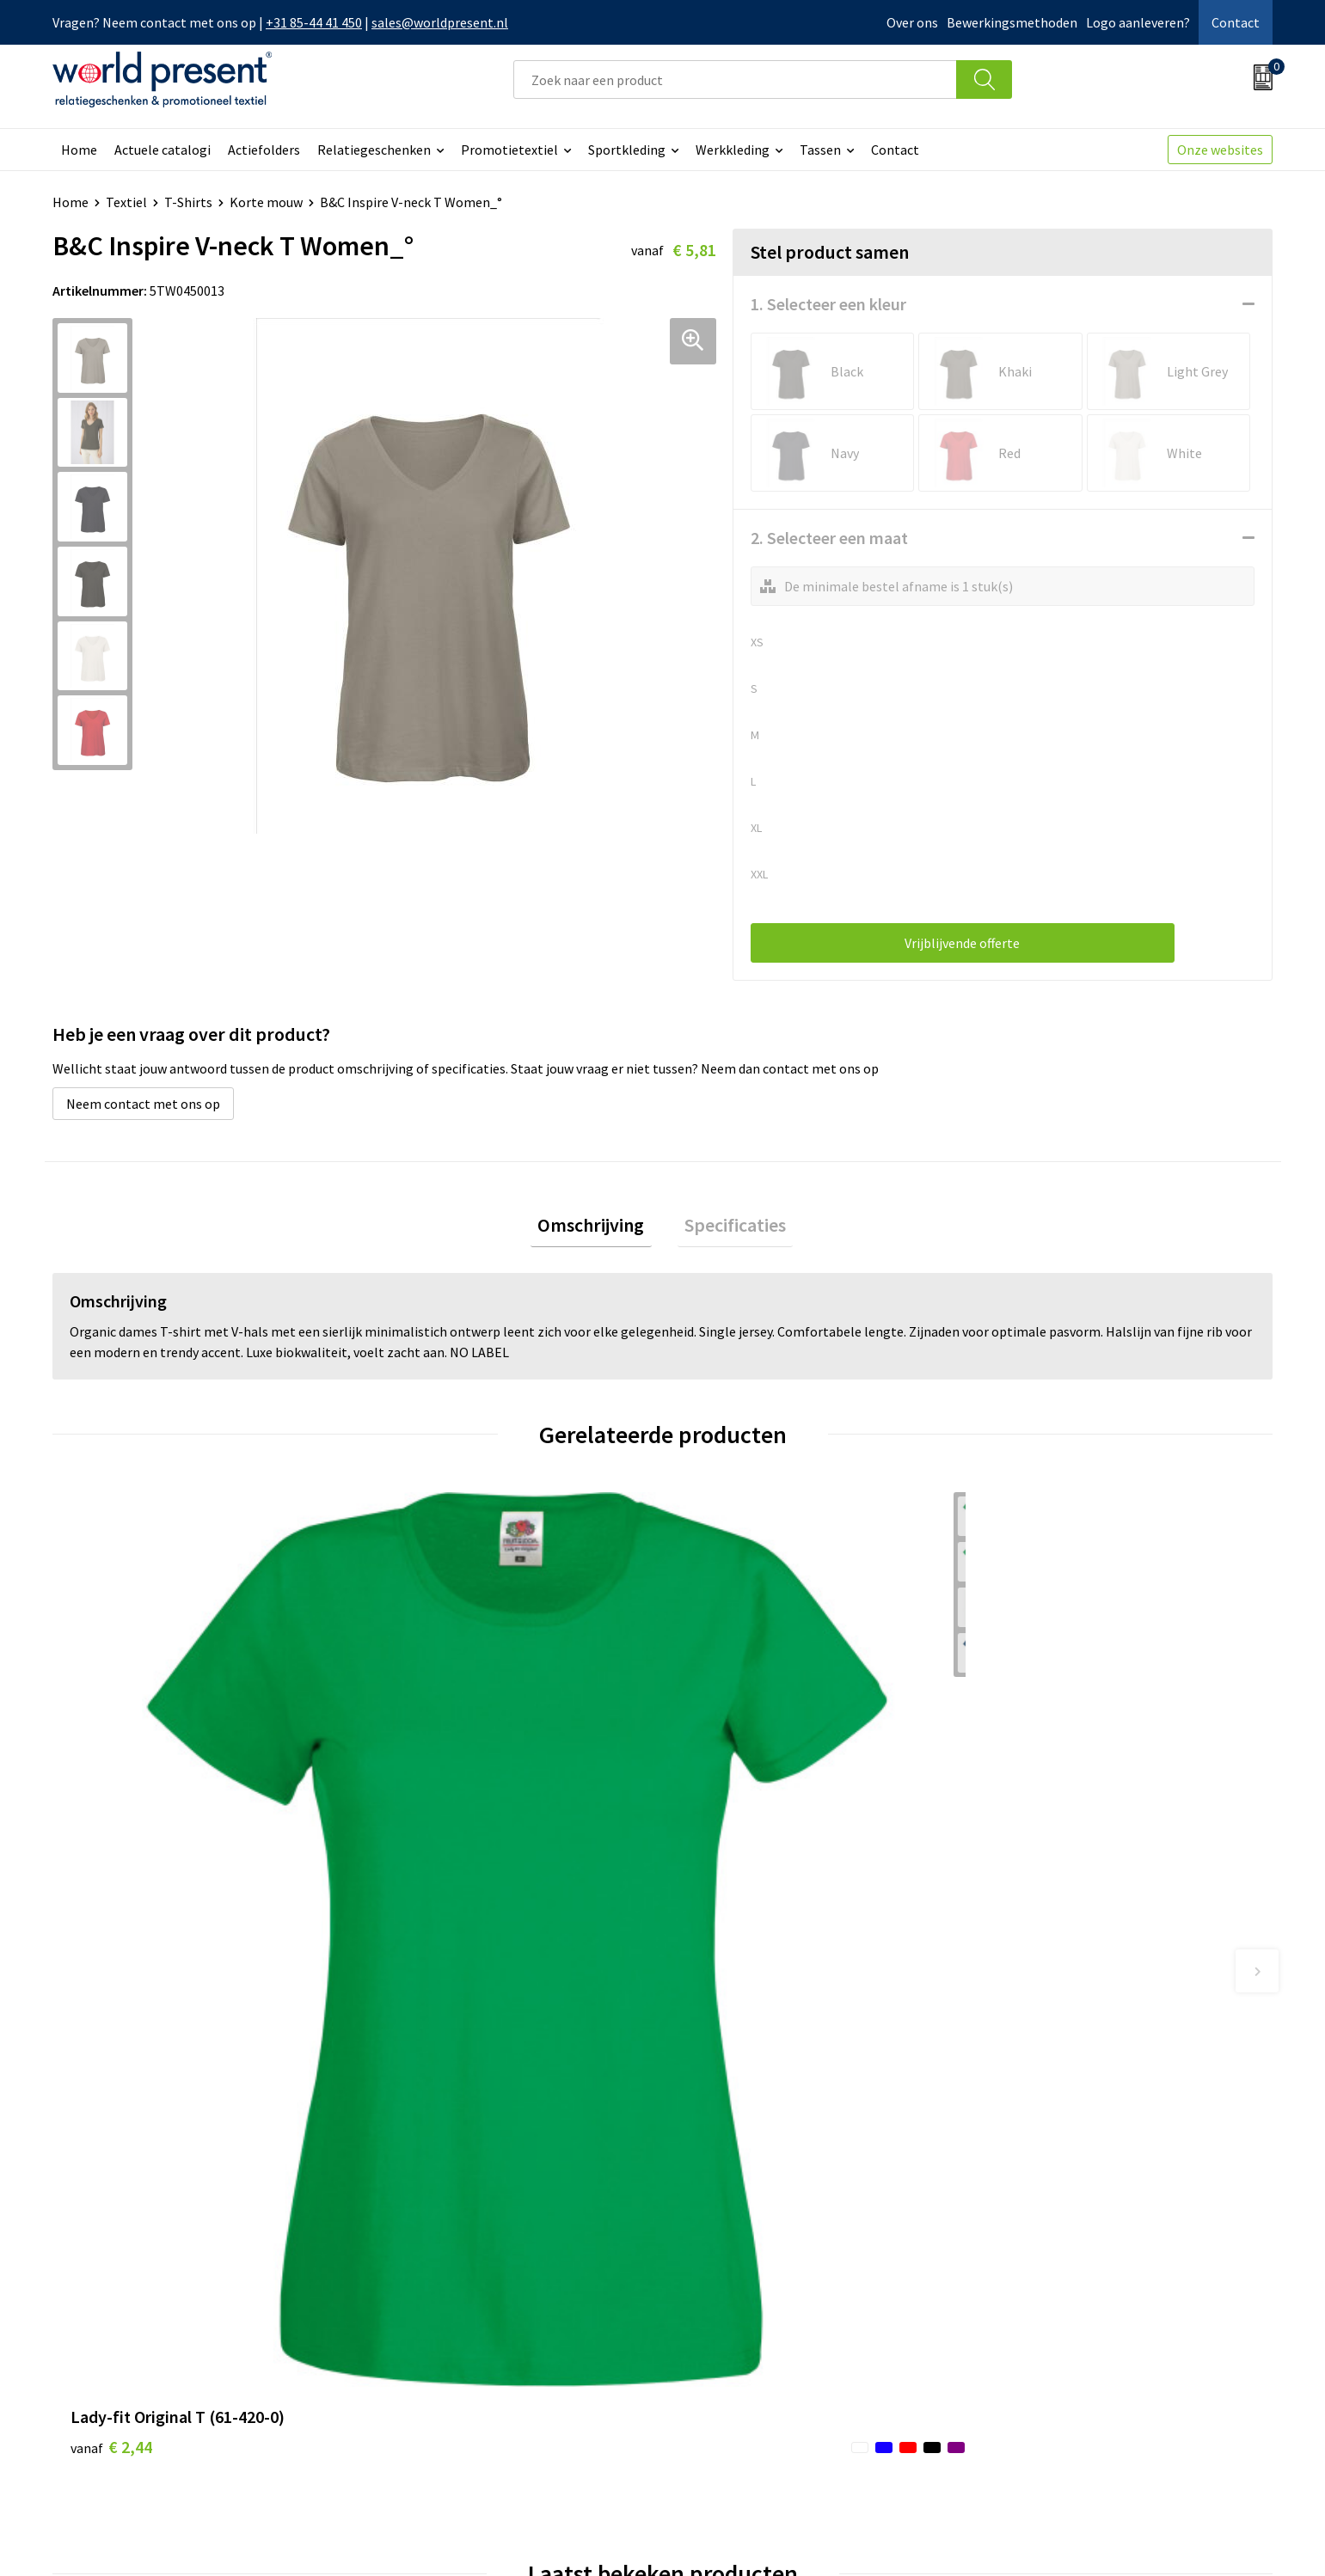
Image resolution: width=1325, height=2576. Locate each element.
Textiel (126, 202)
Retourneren (721, 2318)
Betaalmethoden (734, 2291)
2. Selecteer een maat (829, 537)
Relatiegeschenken (374, 149)
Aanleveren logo (429, 2396)
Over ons (912, 22)
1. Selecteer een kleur (828, 304)
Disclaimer (1233, 2538)
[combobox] (735, 79)
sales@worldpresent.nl (439, 22)
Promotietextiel (509, 149)
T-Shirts (188, 202)
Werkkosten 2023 (431, 2291)
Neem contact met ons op (143, 1103)
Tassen (820, 149)
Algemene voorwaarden (995, 2538)
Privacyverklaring (1134, 2538)
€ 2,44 (111, 1828)
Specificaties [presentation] (728, 1228)
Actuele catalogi (162, 149)
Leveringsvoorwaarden (447, 2344)
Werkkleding (733, 149)
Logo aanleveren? (1138, 22)
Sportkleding (627, 149)
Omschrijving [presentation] (598, 1228)
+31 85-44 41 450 (314, 22)
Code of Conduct (429, 2318)
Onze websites (1220, 149)
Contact (1236, 22)
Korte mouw (266, 202)
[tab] (598, 1228)
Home (79, 149)
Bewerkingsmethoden (1012, 22)
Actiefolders (264, 149)
